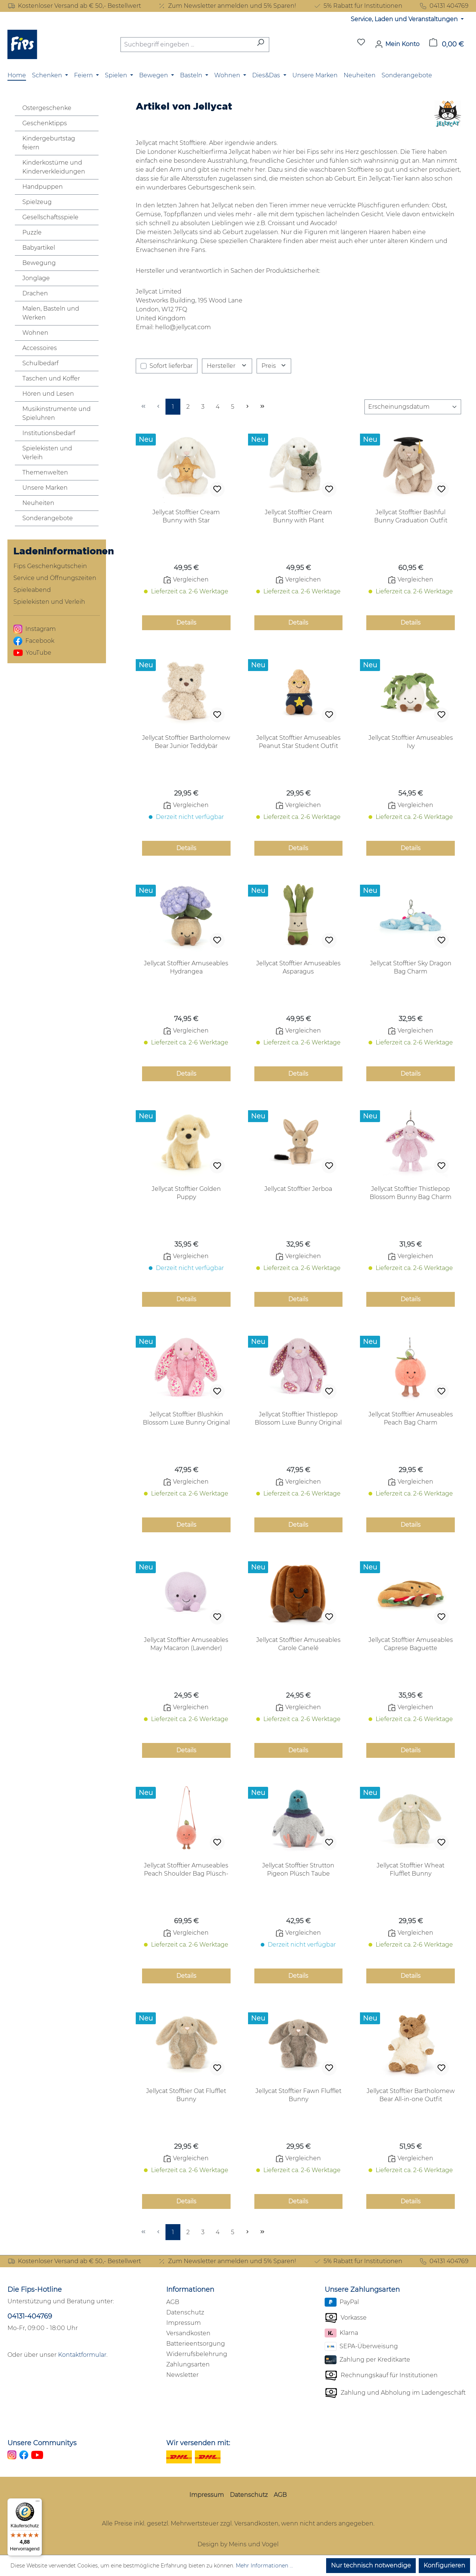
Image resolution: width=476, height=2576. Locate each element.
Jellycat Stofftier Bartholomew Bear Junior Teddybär (186, 741)
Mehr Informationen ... (264, 2565)
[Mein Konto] (397, 44)
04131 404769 (444, 6)
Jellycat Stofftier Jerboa (298, 1188)
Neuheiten (38, 502)
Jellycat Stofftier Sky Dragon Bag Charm (410, 967)
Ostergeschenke (46, 107)
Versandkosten (188, 2333)
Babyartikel (38, 247)
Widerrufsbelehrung (196, 2354)
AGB (172, 2302)
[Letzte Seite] (262, 407)
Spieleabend (32, 589)
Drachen (35, 293)
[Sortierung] (412, 406)
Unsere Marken (45, 487)
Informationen (190, 2289)
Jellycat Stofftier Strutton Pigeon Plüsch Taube (298, 1869)
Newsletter (182, 2374)
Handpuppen (42, 186)
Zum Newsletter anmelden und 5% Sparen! (227, 6)
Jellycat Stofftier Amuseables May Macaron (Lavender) (186, 1644)
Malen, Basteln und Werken (50, 313)
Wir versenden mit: (198, 2443)
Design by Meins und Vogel (238, 2544)
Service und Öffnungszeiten (54, 577)
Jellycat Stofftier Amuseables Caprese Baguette (411, 1644)
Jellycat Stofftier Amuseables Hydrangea (186, 967)
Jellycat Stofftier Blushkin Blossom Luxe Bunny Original (186, 1418)
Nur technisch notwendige (371, 2565)
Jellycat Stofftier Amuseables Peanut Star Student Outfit (298, 741)
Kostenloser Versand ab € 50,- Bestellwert (74, 6)
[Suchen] (260, 44)
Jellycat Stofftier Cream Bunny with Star (186, 516)
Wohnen (35, 332)
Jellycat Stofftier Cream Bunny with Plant (298, 516)
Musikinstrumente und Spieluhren (56, 413)
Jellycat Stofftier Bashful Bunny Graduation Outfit (410, 516)
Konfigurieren (444, 2565)
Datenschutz (185, 2312)
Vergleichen (186, 579)
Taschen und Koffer (51, 378)
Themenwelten (45, 472)
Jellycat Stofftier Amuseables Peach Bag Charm (411, 1418)
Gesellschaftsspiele (50, 217)
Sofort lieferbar (171, 365)
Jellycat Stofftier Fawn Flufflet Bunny (298, 2095)
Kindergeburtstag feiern (48, 143)
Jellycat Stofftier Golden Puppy (186, 1192)
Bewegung (39, 262)
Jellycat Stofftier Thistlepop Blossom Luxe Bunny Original (298, 1418)
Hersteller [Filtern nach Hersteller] (227, 366)
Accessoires (39, 347)
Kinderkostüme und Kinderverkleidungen (53, 167)
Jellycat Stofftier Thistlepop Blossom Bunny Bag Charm (410, 1192)
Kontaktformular (82, 2354)
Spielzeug (37, 201)
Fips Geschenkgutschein (50, 566)
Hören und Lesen (48, 393)
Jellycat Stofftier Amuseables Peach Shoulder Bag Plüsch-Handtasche (186, 1870)
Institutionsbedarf (48, 433)
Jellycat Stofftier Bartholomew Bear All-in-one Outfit (411, 2095)
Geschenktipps (44, 123)
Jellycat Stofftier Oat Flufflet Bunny (186, 2095)
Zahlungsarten (188, 2364)
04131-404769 (29, 2316)
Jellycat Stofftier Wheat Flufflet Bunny (410, 1869)
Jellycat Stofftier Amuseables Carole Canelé (298, 1644)
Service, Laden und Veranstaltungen (405, 19)
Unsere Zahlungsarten (362, 2289)
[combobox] (186, 44)
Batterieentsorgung (195, 2343)
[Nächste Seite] (247, 407)
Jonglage (36, 278)
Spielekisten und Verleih (47, 453)
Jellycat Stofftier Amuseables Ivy (411, 741)
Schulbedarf (40, 363)
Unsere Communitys (42, 2443)
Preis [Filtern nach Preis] (274, 366)
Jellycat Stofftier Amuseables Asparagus (298, 967)
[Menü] (37, 2502)
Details (186, 622)
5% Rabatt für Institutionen (357, 6)
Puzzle (32, 232)
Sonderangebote (47, 518)
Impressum (183, 2322)
